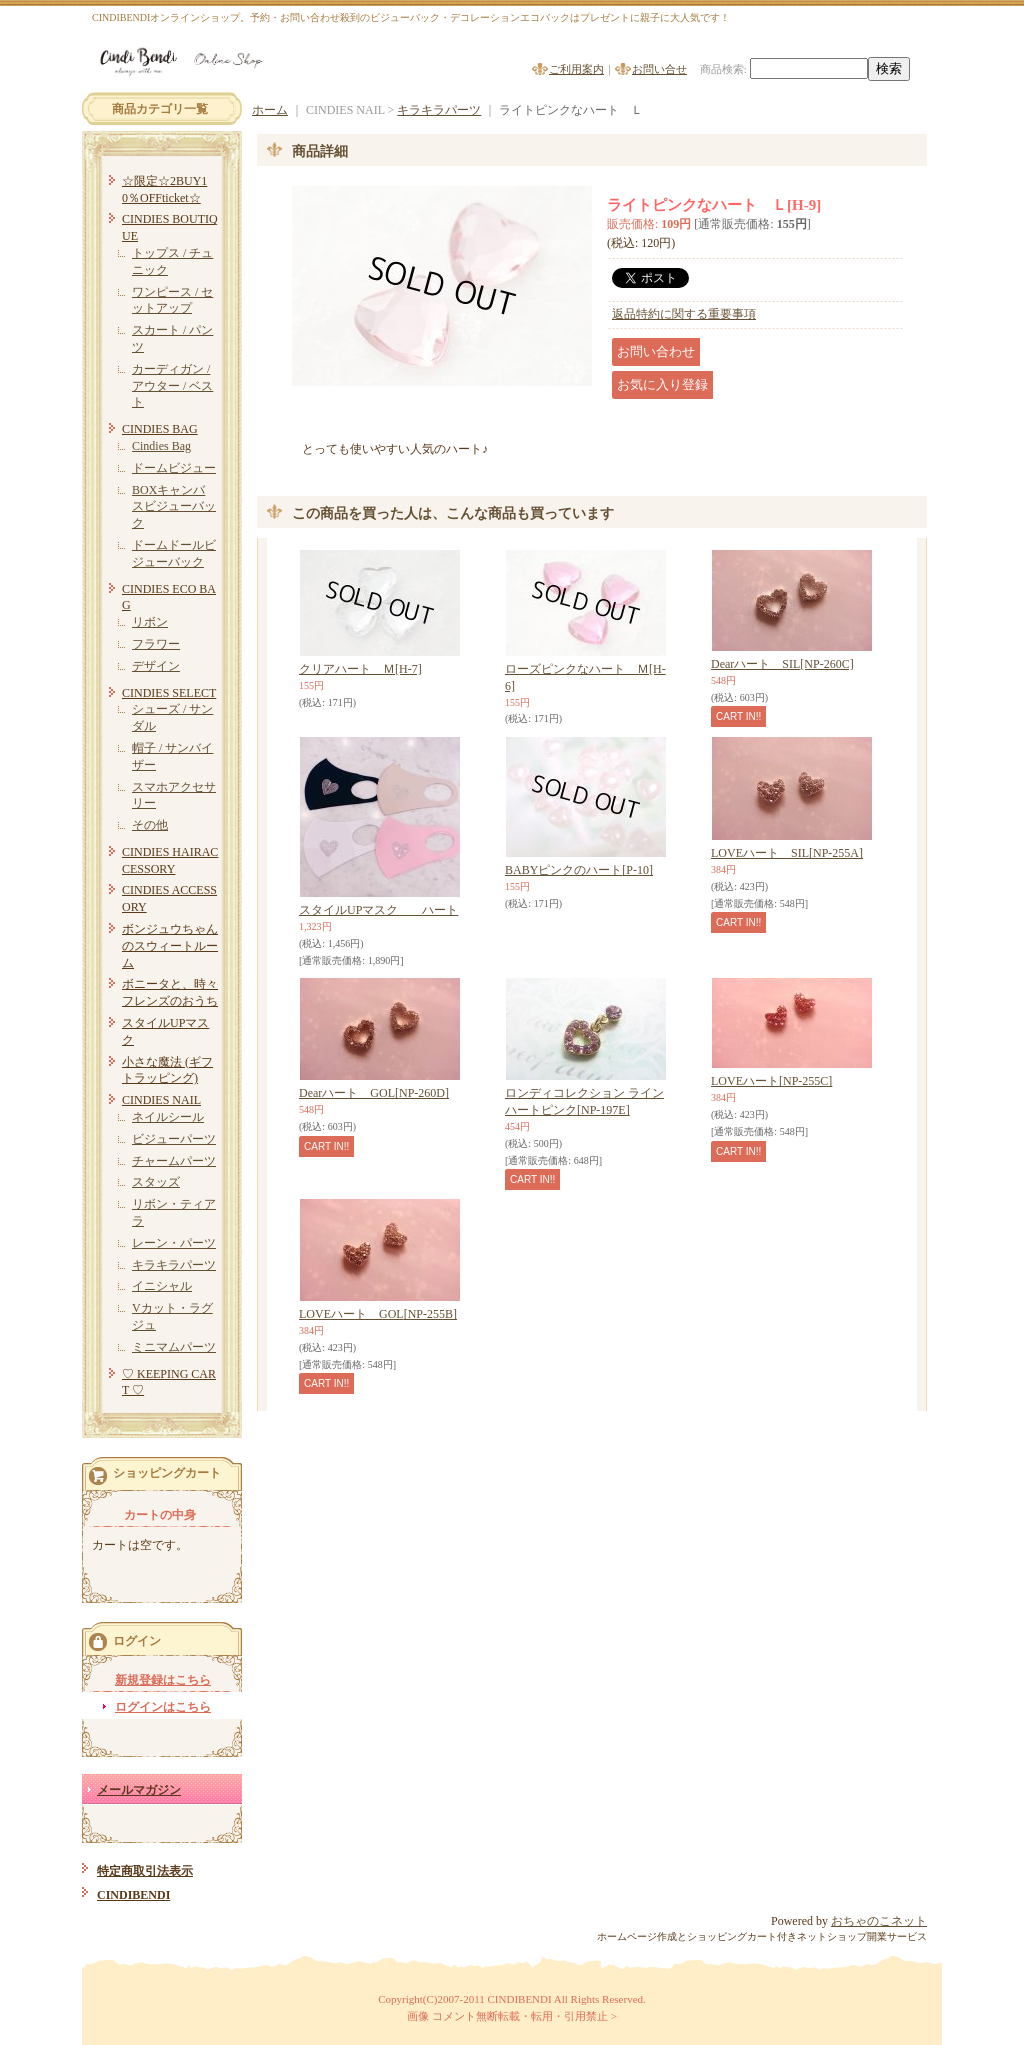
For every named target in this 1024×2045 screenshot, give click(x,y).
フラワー (156, 644)
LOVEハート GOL (378, 1314)
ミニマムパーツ (174, 1347)
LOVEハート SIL (787, 853)
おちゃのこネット (879, 1921)
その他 (150, 825)
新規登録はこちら (163, 1680)
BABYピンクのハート (579, 870)
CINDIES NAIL (161, 1100)
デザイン (156, 666)
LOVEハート (771, 1081)
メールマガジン (139, 1790)
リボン (150, 622)
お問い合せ (659, 69)
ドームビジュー (174, 468)
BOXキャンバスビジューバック (174, 507)
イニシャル (162, 1286)
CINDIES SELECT (169, 693)
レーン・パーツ (174, 1243)
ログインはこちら (163, 1707)
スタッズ (156, 1182)
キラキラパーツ (174, 1265)
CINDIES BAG (160, 429)
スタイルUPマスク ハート (378, 910)
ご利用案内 (576, 69)
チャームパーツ (174, 1161)
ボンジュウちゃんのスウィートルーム (170, 946)
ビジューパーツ (174, 1139)
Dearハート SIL (782, 664)
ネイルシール (168, 1117)
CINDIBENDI (133, 1895)
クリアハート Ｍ (360, 669)
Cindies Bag (161, 446)
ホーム (270, 110)
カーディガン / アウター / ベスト (172, 386)
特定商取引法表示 (145, 1871)
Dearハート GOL (374, 1093)
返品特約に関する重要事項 (684, 314)
